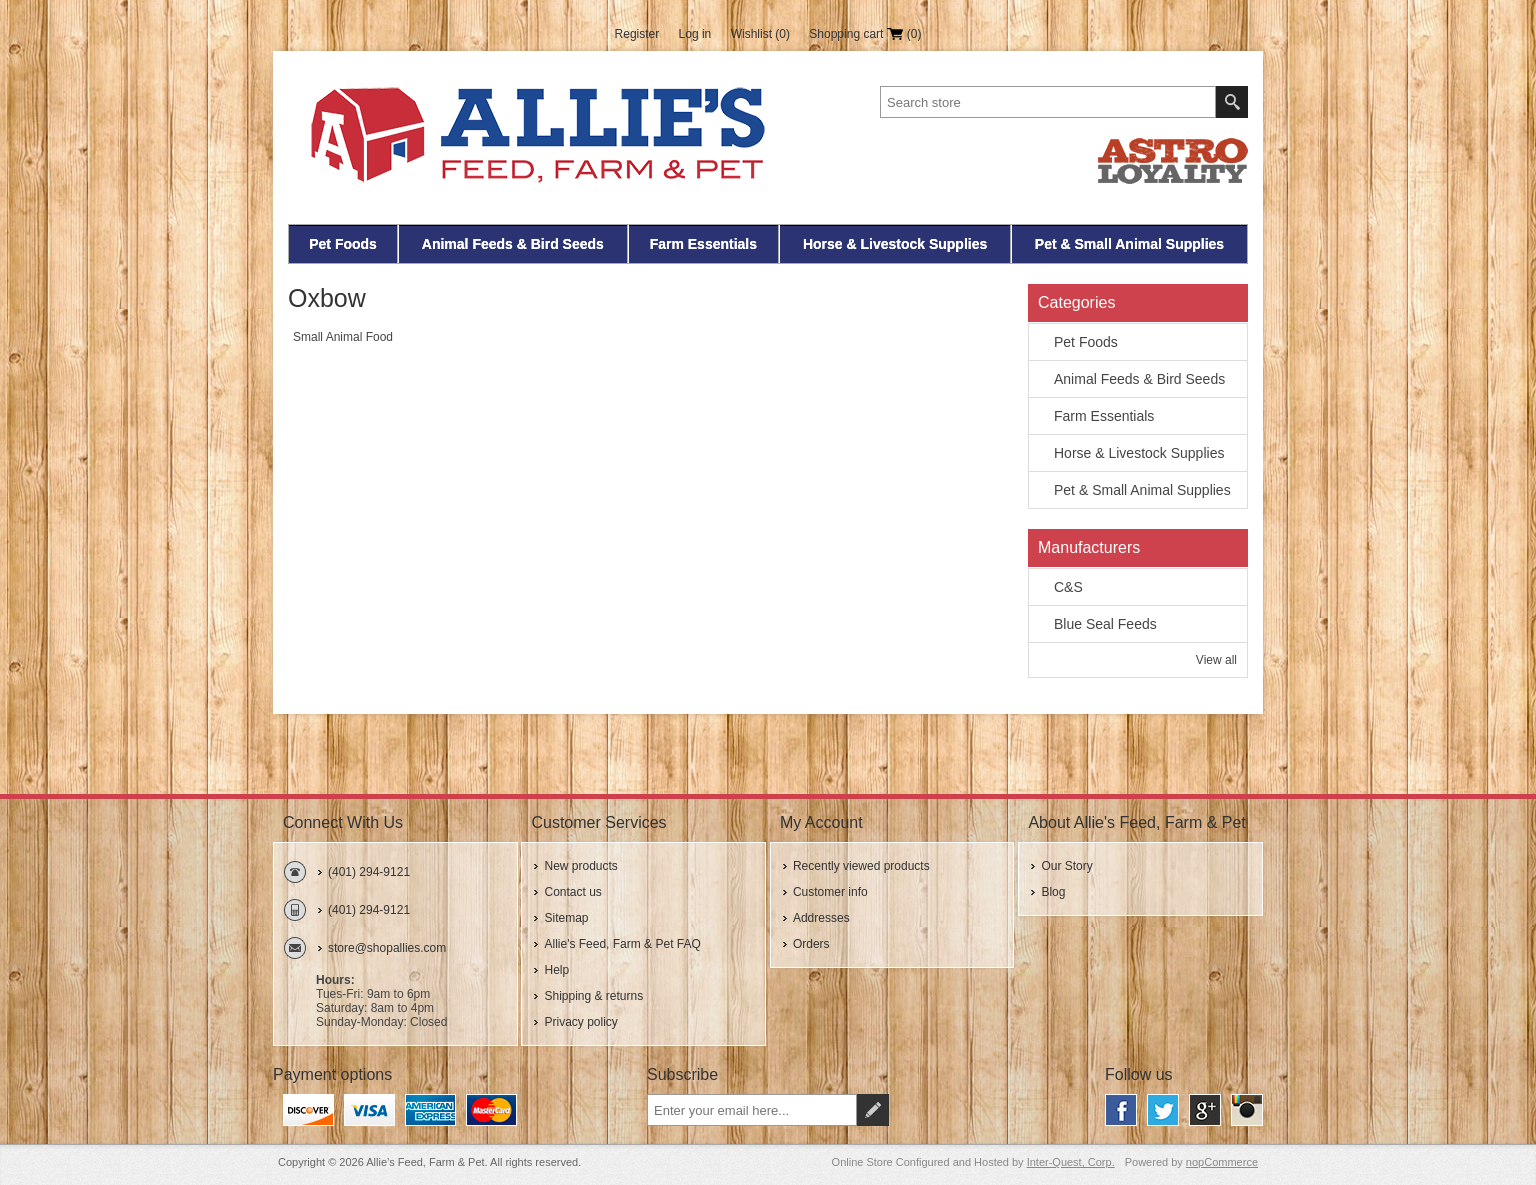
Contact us (572, 892)
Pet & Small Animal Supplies (1129, 244)
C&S (1068, 587)
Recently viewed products (861, 866)
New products (580, 866)
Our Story (1066, 866)
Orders (811, 944)
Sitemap (566, 918)
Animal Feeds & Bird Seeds (513, 244)
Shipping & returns (593, 996)
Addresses (821, 918)
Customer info (830, 892)
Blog (1053, 892)
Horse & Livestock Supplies (895, 244)
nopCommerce (1222, 1162)
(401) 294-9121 (369, 872)
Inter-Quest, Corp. (1071, 1162)
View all (1216, 660)
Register (637, 34)
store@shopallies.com (387, 948)
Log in (695, 34)
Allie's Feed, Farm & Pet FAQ (622, 944)
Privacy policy (580, 1022)
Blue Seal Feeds (1105, 624)
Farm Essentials (703, 244)
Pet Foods (343, 244)
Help (556, 970)
